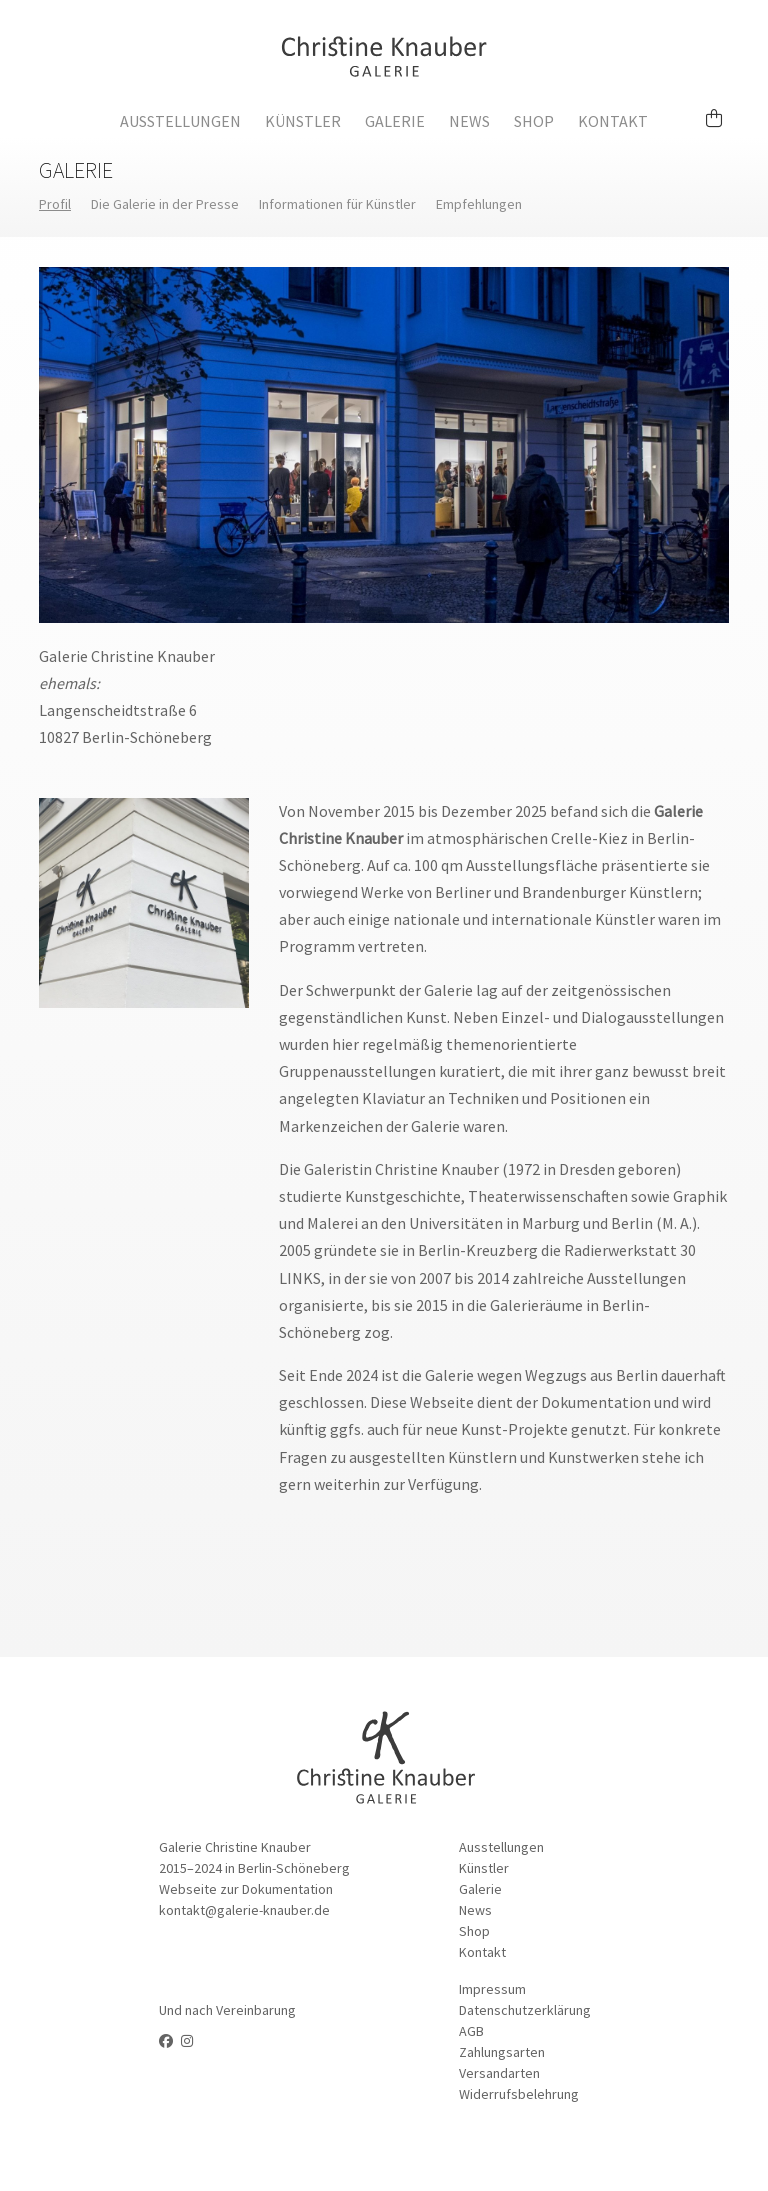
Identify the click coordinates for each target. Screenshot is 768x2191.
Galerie (395, 121)
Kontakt (613, 121)
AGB (471, 2031)
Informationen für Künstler (337, 204)
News (469, 121)
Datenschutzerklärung (525, 2010)
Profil (55, 204)
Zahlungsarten (502, 2052)
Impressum (492, 1989)
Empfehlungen (479, 204)
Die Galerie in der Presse (165, 204)
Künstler (303, 121)
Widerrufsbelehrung (519, 2094)
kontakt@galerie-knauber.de (244, 1910)
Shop (534, 121)
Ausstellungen (180, 121)
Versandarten (499, 2073)
